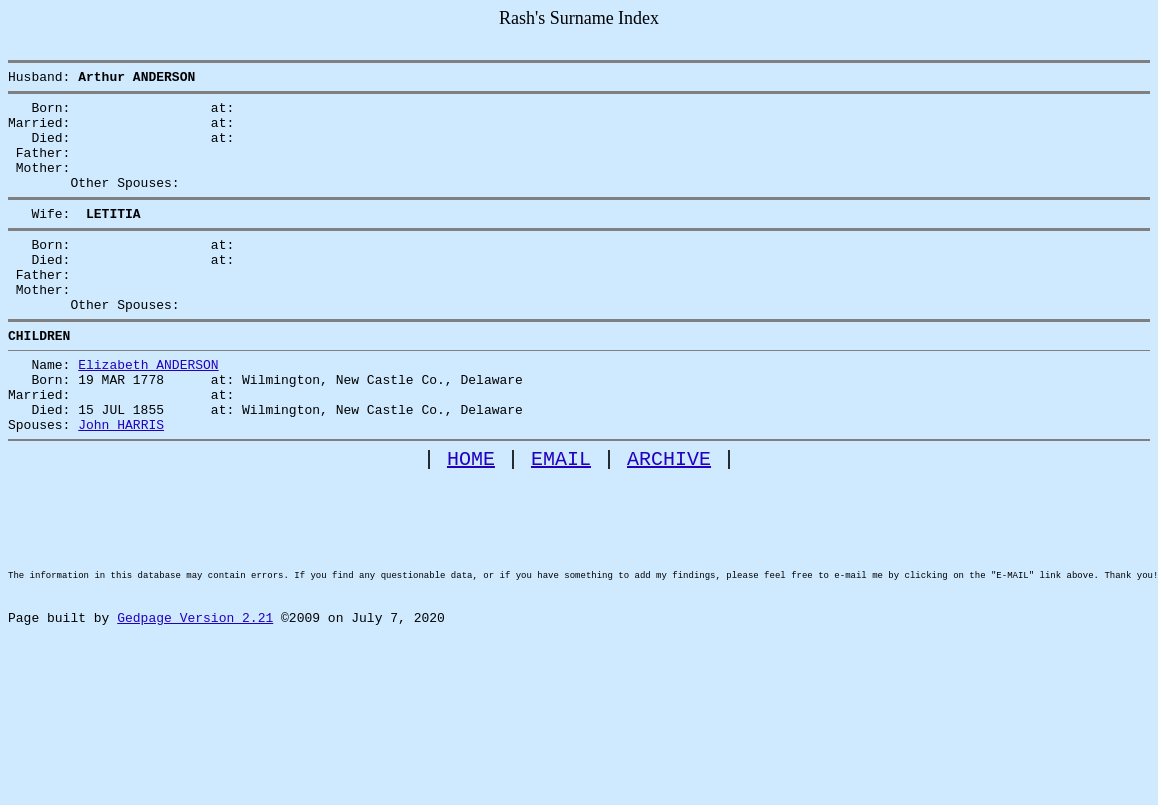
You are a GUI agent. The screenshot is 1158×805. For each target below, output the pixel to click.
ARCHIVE (669, 518)
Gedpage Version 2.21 (195, 711)
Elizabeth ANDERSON (148, 409)
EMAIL (561, 518)
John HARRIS (121, 481)
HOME (471, 518)
